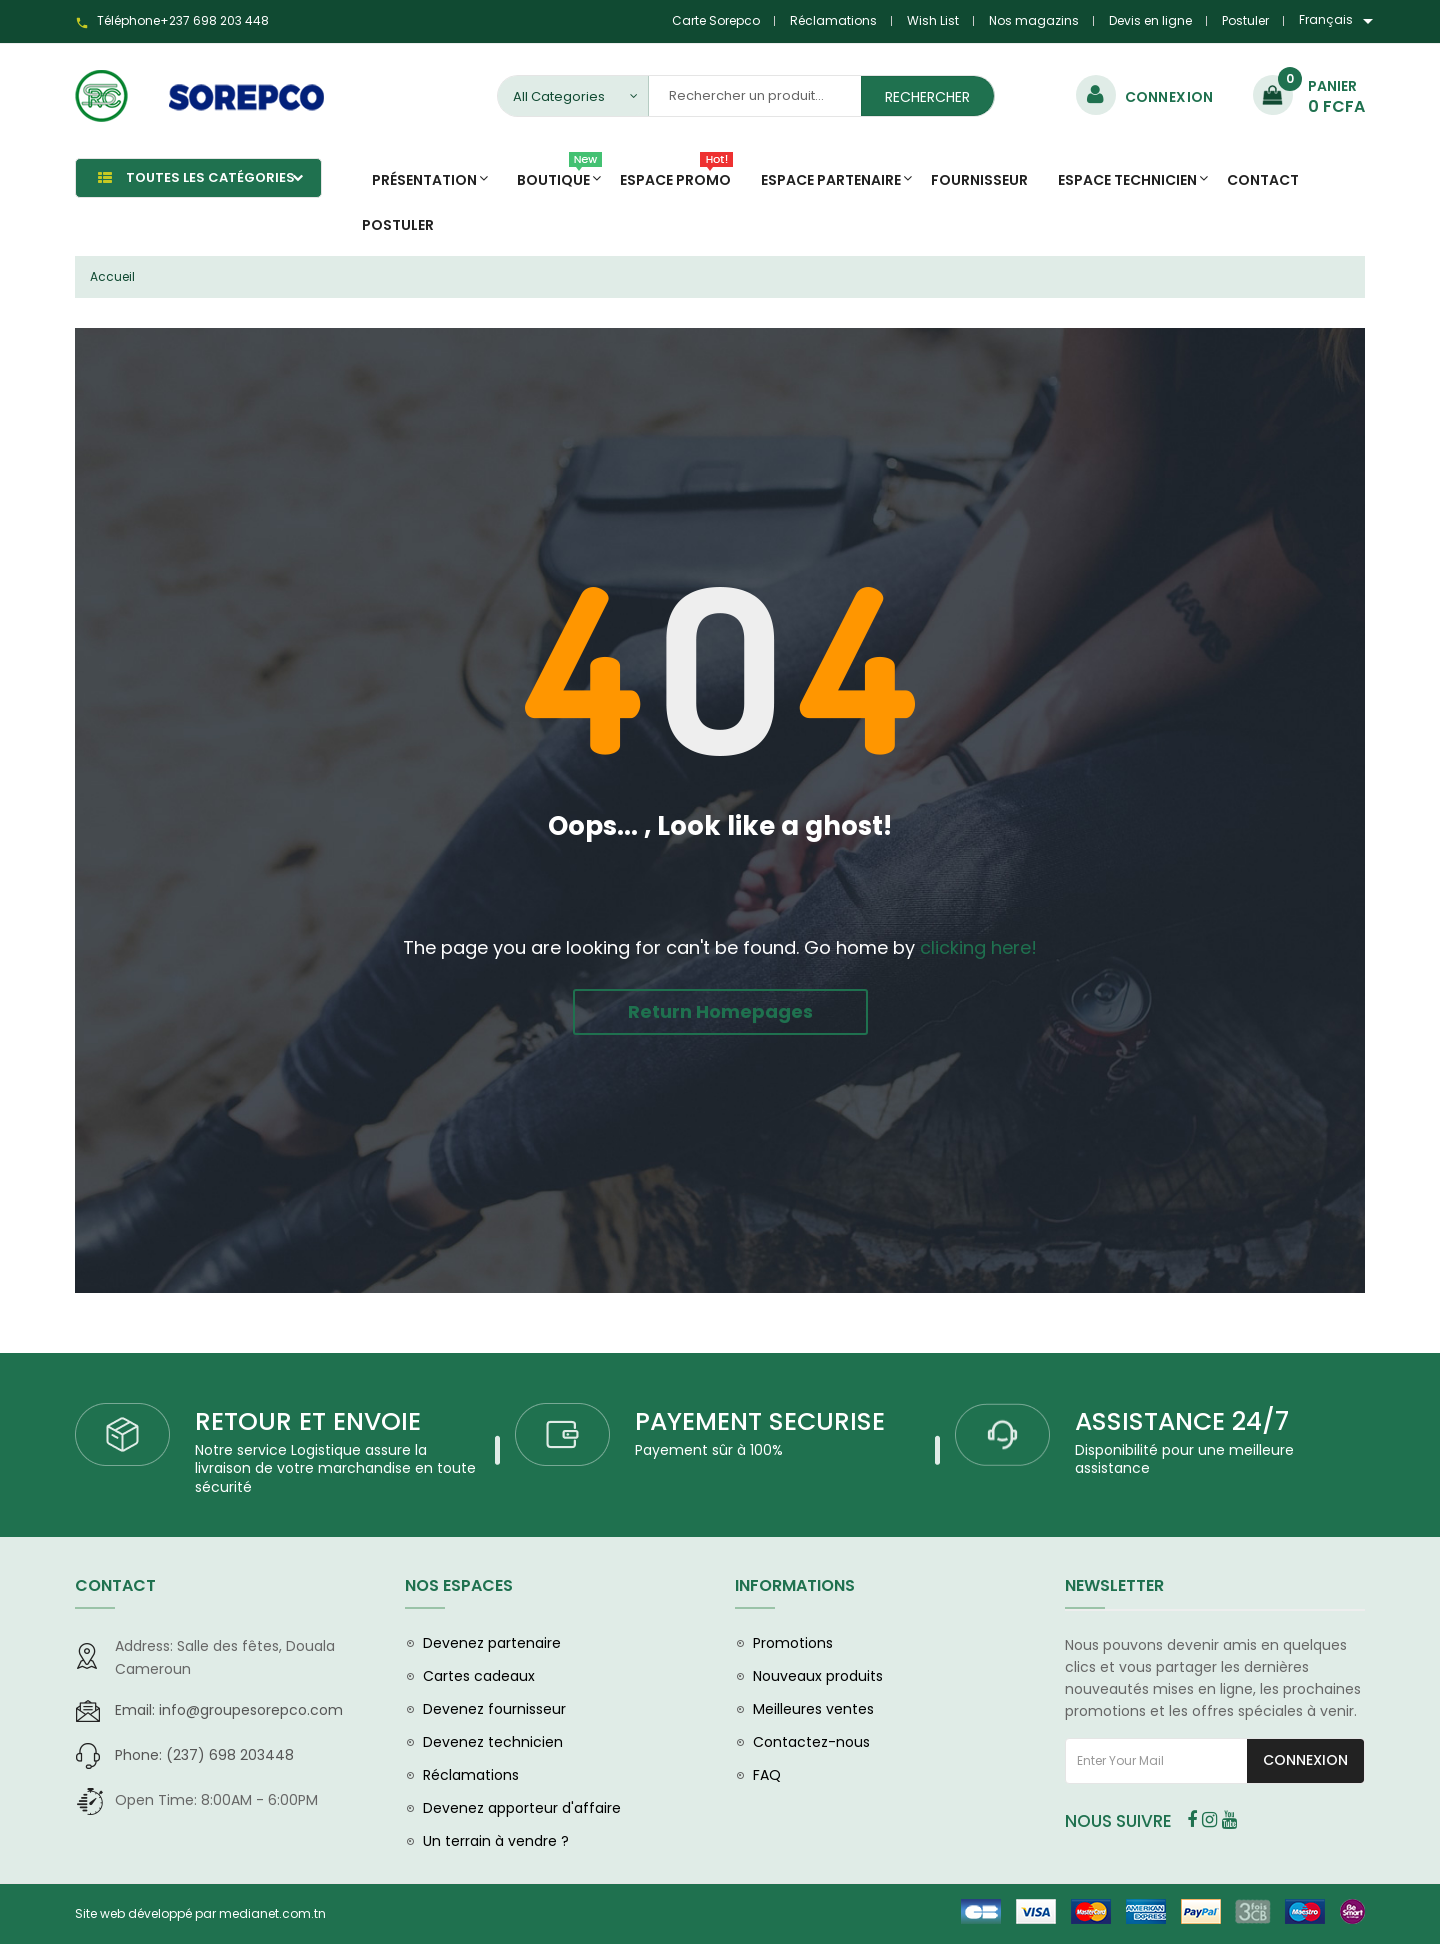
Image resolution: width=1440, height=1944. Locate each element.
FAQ (767, 1775)
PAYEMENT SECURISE (760, 1421)
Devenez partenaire (492, 1643)
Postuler (1245, 20)
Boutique (559, 174)
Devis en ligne (1150, 20)
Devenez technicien (493, 1742)
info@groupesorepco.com (229, 1710)
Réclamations (833, 20)
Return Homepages (720, 1011)
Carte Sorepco (716, 20)
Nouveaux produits (818, 1676)
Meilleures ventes (813, 1709)
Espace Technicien (1127, 180)
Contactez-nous (811, 1742)
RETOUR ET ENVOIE (308, 1421)
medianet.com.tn (272, 1913)
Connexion (1305, 1760)
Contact (1263, 180)
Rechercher (927, 97)
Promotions (793, 1643)
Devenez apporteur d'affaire (522, 1808)
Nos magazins (1034, 20)
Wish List (933, 20)
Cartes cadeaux (479, 1676)
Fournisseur (979, 180)
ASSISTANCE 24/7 (1182, 1421)
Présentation (424, 180)
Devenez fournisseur (494, 1709)
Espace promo (676, 174)
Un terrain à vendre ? (496, 1841)
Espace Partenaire (831, 180)
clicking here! (978, 947)
